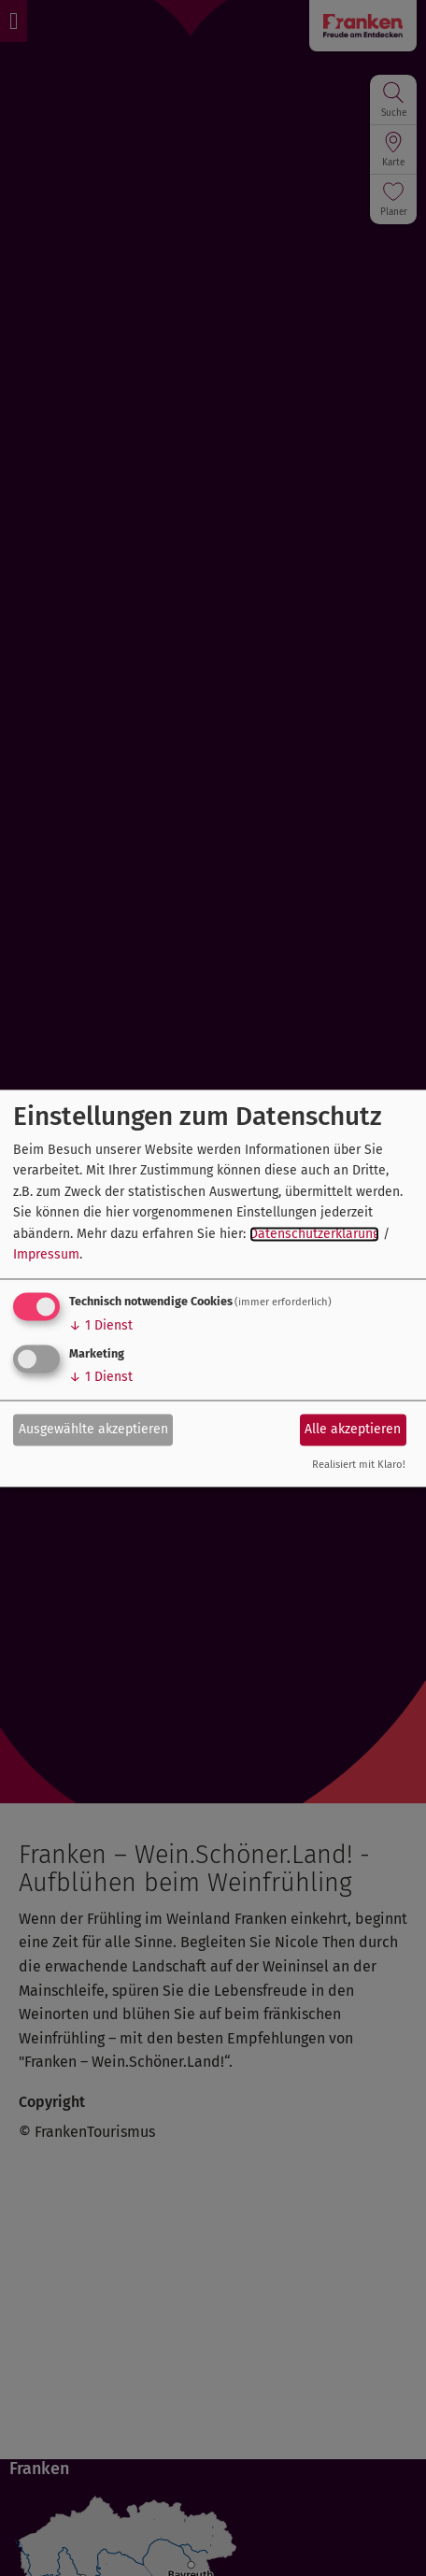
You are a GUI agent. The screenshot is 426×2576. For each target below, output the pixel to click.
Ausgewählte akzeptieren (93, 1429)
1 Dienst (101, 1326)
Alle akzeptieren (353, 1429)
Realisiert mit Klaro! (358, 1465)
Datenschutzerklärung (314, 1234)
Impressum (46, 1255)
